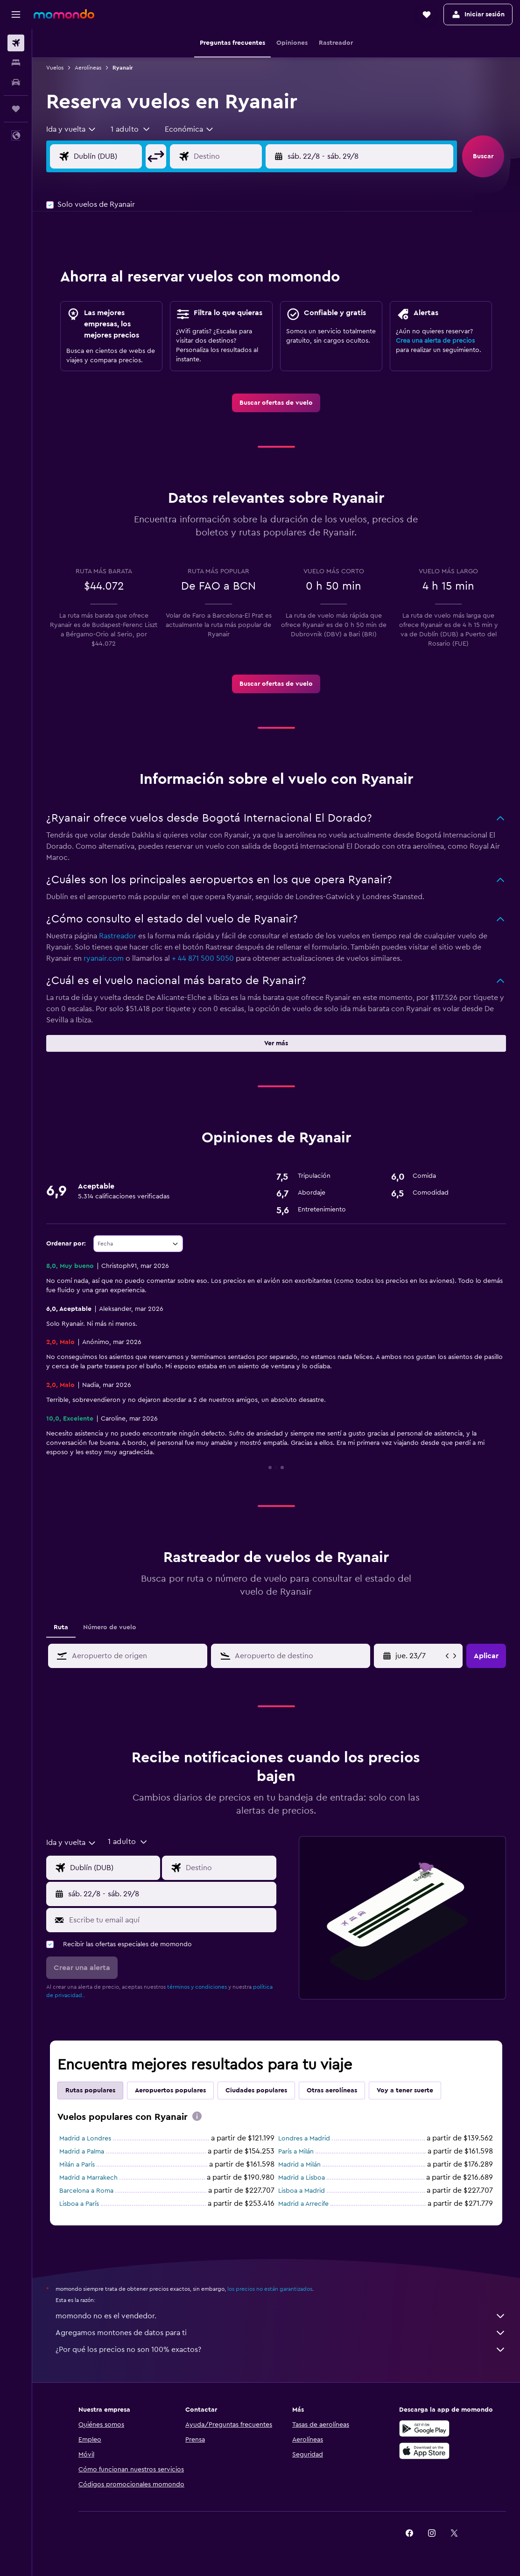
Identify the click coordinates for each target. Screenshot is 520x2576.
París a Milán (296, 2151)
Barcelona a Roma (86, 2191)
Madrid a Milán (299, 2164)
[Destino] (235, 156)
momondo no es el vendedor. (281, 2316)
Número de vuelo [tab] (109, 1627)
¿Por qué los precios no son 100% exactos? (281, 2349)
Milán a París (77, 2164)
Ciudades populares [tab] (256, 2090)
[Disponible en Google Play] (424, 2428)
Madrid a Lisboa (301, 2178)
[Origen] (115, 156)
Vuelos (54, 67)
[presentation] (197, 2116)
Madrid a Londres (85, 2138)
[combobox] (71, 129)
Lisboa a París (79, 2204)
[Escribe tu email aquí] (170, 1920)
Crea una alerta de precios (435, 341)
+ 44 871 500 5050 (203, 958)
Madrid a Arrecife (303, 2204)
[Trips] (16, 108)
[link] (276, 403)
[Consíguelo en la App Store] (424, 2450)
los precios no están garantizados (269, 2289)
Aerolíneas (88, 67)
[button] (16, 14)
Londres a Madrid (304, 2138)
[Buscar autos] (16, 82)
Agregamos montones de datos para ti (281, 2332)
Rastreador (117, 936)
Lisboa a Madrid (301, 2191)
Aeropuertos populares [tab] (170, 2090)
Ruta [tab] (61, 1627)
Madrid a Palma (81, 2151)
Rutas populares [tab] (90, 2090)
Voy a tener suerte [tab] (405, 2090)
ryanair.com (104, 958)
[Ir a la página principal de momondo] (64, 14)
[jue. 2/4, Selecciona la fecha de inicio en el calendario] (419, 1656)
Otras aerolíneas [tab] (332, 2090)
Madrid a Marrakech (88, 2178)
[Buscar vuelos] (16, 43)
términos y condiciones (197, 1987)
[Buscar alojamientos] (16, 62)
